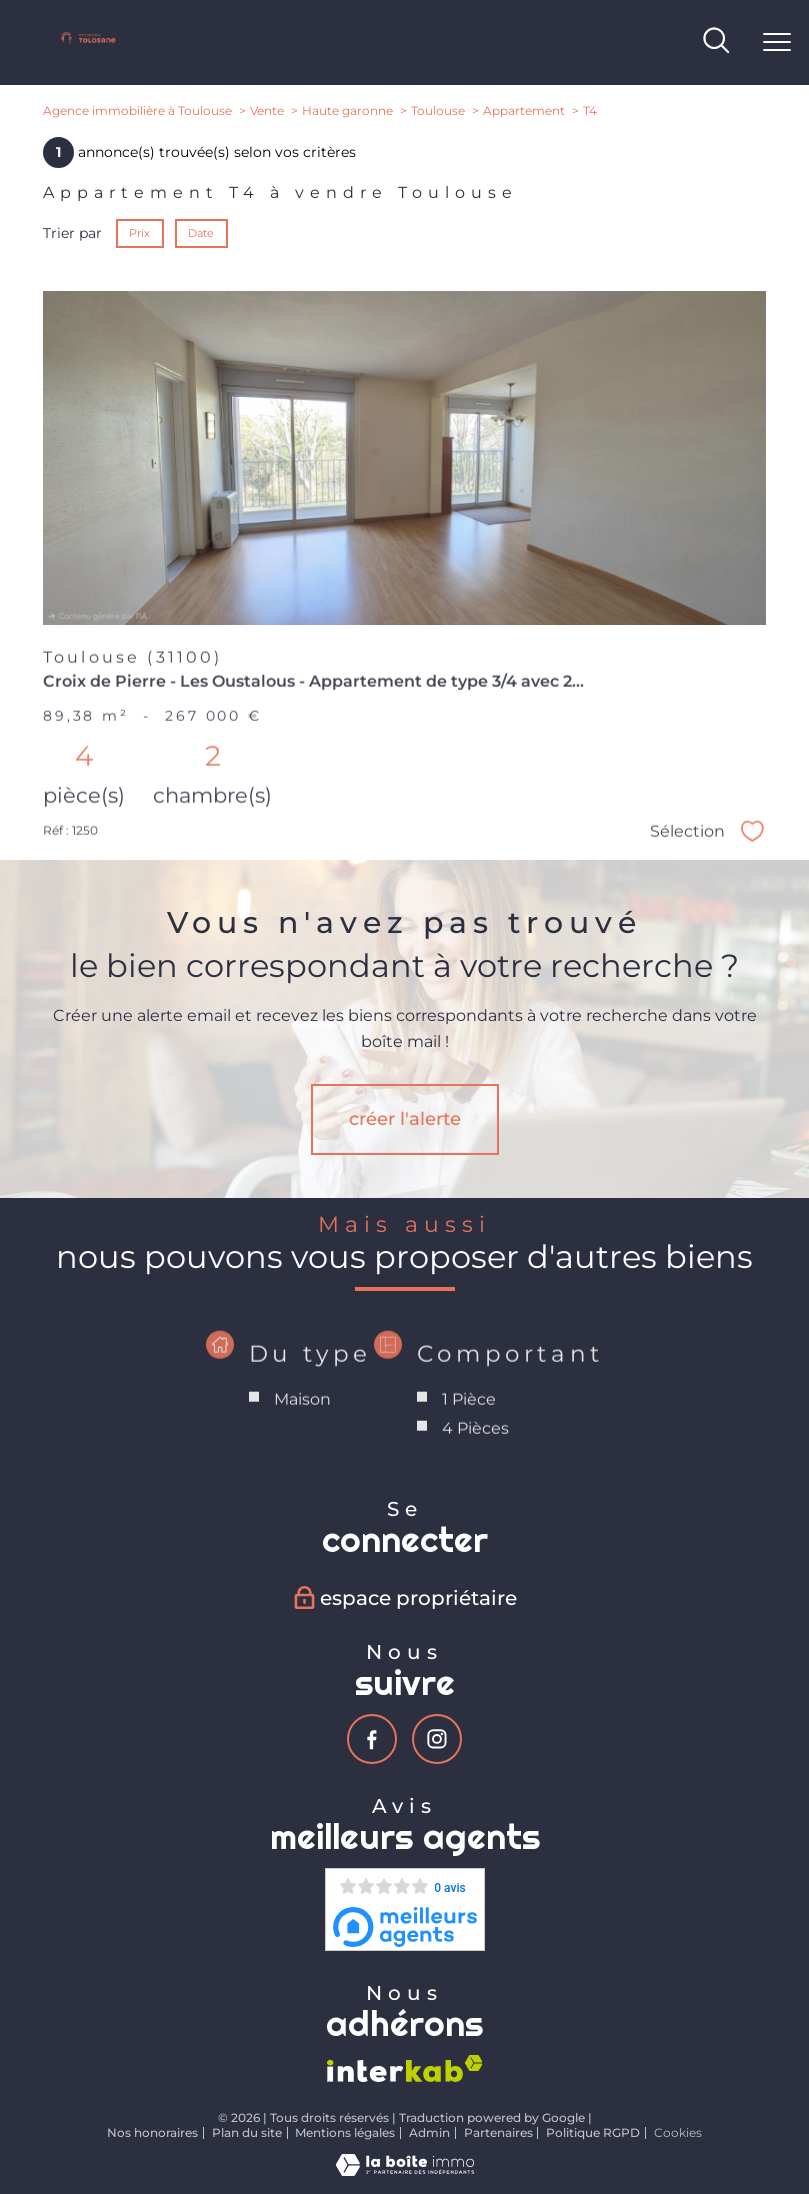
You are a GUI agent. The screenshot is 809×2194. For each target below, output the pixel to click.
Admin (429, 2132)
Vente (267, 111)
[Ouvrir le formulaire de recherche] (716, 42)
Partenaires (498, 2132)
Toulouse (438, 111)
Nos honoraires (152, 2132)
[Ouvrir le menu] (777, 42)
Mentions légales (345, 2132)
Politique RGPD (593, 2132)
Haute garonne (347, 111)
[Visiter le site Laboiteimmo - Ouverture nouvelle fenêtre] (405, 2171)
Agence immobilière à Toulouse (137, 111)
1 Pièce (469, 1448)
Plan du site (247, 2132)
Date (202, 233)
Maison (302, 1448)
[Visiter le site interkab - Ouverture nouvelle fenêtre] (405, 2068)
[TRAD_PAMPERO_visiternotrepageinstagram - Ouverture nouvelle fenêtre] (437, 1739)
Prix (139, 233)
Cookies (678, 2133)
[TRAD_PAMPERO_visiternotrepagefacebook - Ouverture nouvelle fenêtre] (372, 1739)
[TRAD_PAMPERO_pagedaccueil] (88, 43)
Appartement (524, 111)
